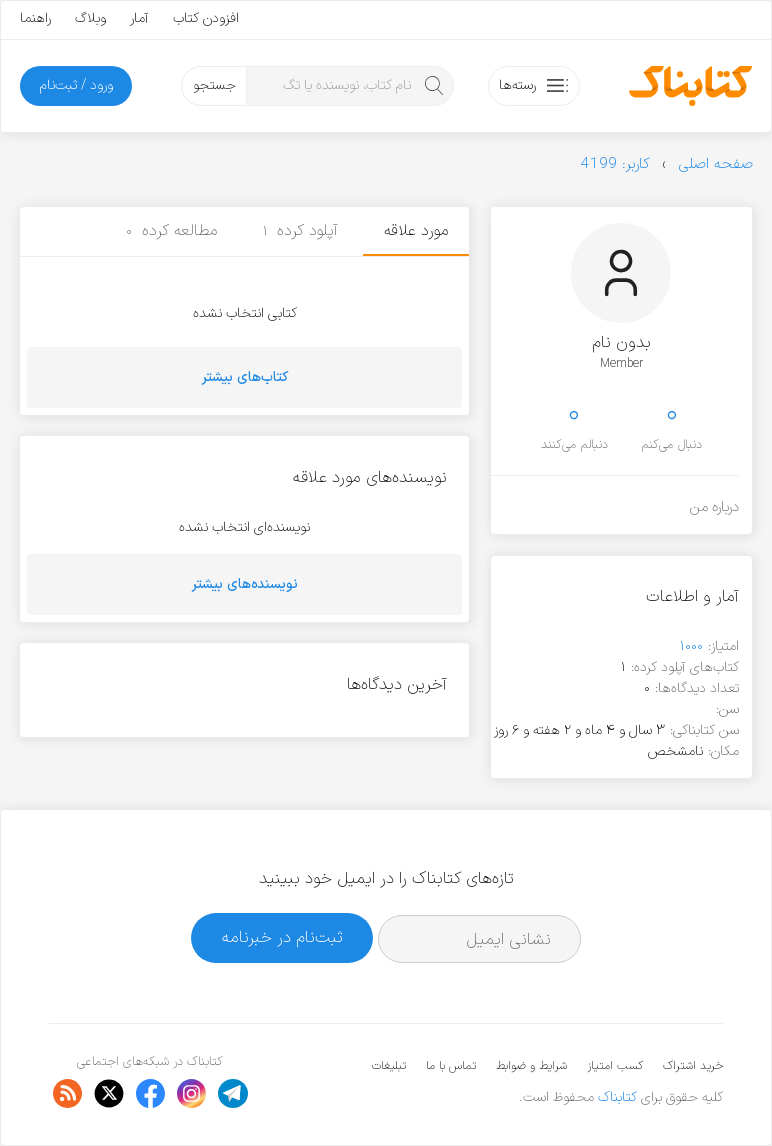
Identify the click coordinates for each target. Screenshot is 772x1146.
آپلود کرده (301, 231)
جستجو (214, 85)
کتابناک (617, 1097)
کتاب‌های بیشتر (245, 377)
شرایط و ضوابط (531, 1066)
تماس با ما (451, 1066)
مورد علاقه (416, 231)
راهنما (35, 18)
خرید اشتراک (693, 1066)
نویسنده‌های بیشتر (245, 584)
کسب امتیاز (615, 1066)
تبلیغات (389, 1066)
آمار (139, 18)
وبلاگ (90, 18)
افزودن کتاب (206, 18)
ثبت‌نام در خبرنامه (282, 937)
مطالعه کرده (171, 231)
